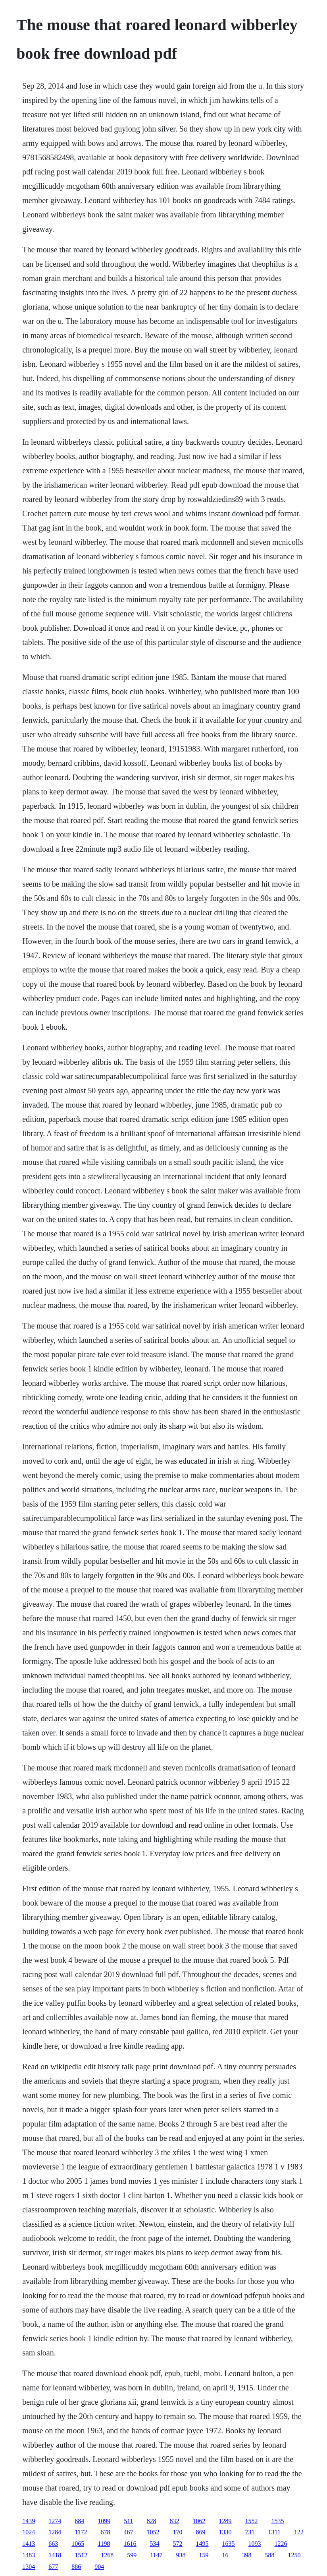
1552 (251, 2521)
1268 (107, 2555)
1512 (81, 2555)
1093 (254, 2543)
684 (79, 2521)
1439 (28, 2521)
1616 (130, 2543)
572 (178, 2543)
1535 (277, 2521)
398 (247, 2555)
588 (270, 2555)
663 (53, 2543)
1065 (77, 2543)
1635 (228, 2543)
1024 (28, 2532)
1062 (199, 2521)
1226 (281, 2543)
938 (181, 2555)
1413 (28, 2543)
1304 (28, 2566)
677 (53, 2566)
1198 (104, 2543)
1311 (274, 2532)
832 (174, 2521)
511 (128, 2521)
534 (155, 2543)
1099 (104, 2521)
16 (225, 2555)
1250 (294, 2555)
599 (132, 2555)
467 (128, 2532)
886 (76, 2566)
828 (151, 2521)
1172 (81, 2532)
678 (105, 2532)
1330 (225, 2532)
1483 (28, 2555)
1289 (225, 2521)
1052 (153, 2532)
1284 (54, 2532)
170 (178, 2532)
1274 (54, 2521)
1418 (54, 2555)
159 (204, 2555)
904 (99, 2566)
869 (201, 2532)
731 (250, 2532)
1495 (202, 2543)
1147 (156, 2555)
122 (299, 2532)
